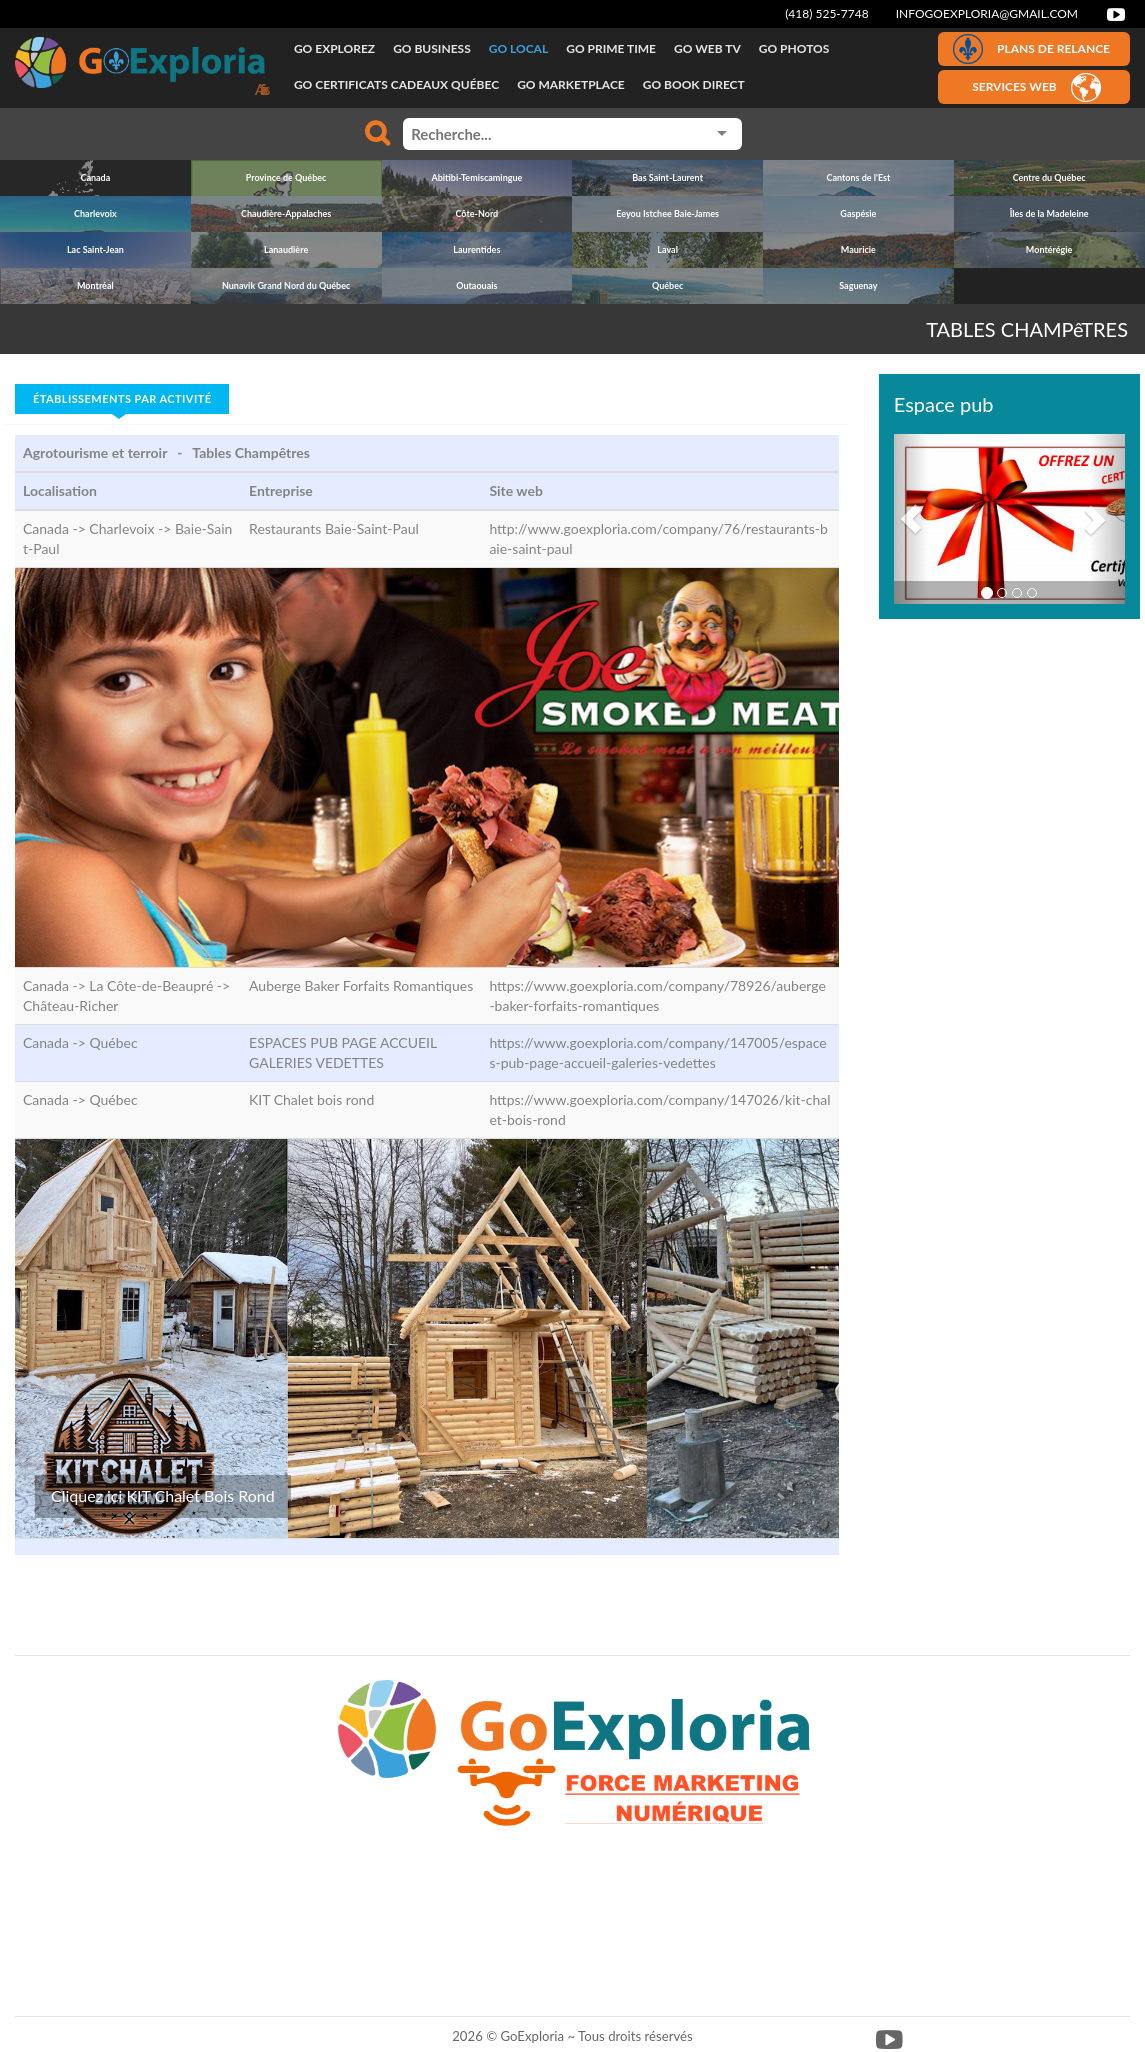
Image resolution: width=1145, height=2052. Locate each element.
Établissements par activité (122, 398)
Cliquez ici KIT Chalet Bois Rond (163, 1495)
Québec (113, 1042)
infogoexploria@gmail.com (987, 13)
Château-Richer (70, 1005)
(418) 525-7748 (827, 13)
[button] (911, 519)
